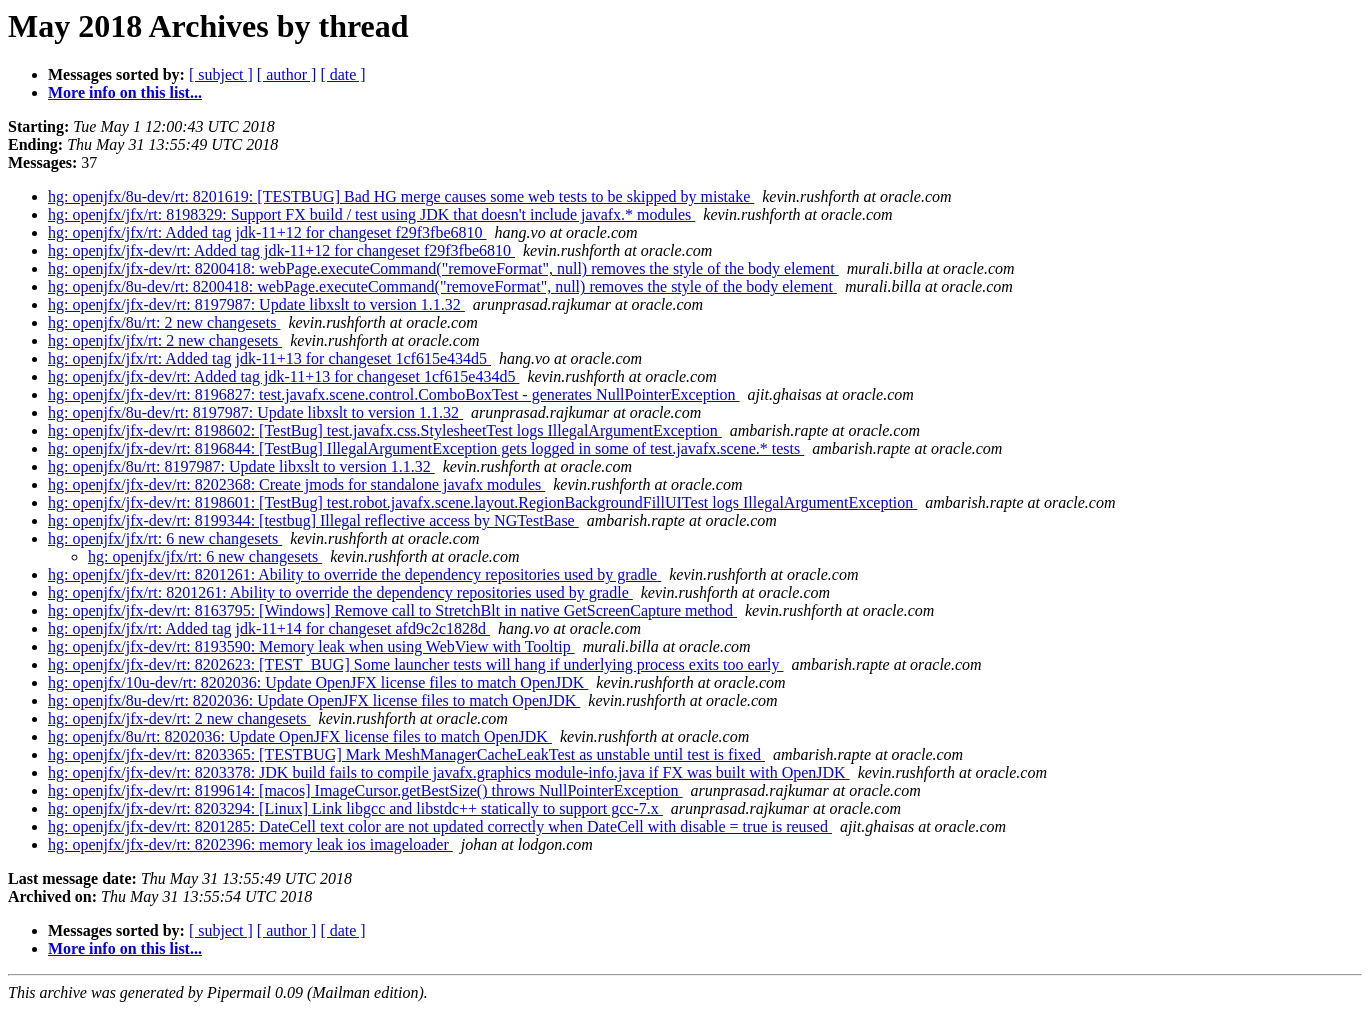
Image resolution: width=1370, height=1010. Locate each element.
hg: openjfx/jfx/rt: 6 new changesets (165, 538)
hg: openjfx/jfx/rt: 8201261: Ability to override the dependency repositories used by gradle (340, 592)
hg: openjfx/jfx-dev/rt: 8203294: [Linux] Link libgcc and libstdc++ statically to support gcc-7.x (355, 808)
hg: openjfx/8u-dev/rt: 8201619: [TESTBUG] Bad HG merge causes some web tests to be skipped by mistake (401, 196)
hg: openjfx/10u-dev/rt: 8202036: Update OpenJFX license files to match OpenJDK (318, 682)
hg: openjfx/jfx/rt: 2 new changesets (165, 340)
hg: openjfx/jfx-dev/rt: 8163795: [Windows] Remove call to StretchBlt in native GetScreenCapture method (392, 610)
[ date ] (342, 74)
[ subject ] (221, 74)
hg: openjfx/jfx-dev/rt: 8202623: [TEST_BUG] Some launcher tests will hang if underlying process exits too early (415, 664)
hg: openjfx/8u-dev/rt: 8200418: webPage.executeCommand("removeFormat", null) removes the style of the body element (442, 286)
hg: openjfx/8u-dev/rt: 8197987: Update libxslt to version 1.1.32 (255, 412)
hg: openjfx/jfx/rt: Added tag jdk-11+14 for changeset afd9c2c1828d (269, 628)
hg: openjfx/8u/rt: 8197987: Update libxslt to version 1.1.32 (241, 466)
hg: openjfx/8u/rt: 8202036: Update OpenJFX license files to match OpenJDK (300, 736)
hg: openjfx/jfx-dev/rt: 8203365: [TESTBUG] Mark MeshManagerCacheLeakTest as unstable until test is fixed (406, 754)
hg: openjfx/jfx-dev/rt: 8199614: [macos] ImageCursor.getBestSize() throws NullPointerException (365, 790)
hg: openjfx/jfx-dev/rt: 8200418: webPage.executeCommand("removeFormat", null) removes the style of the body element (443, 268)
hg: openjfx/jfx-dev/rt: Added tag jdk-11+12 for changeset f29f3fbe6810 (281, 250)
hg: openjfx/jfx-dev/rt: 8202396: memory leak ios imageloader (250, 844)
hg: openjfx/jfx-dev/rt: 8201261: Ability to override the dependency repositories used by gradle (354, 574)
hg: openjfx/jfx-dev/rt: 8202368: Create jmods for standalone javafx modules (296, 484)
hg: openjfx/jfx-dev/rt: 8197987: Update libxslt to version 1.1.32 (256, 304)
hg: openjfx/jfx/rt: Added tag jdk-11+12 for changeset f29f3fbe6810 (267, 232)
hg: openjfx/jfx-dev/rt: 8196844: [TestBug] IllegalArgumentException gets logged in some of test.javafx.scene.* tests (426, 448)
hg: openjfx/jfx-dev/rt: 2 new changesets (179, 718)
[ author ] (287, 74)
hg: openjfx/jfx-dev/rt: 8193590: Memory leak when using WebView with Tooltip (311, 646)
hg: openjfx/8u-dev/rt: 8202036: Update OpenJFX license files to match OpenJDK (314, 700)
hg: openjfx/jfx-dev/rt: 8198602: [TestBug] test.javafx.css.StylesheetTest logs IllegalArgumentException (385, 430)
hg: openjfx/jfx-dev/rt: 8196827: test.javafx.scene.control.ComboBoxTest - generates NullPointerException (394, 394)
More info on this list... (125, 92)
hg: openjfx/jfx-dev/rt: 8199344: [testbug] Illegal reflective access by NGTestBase (313, 520)
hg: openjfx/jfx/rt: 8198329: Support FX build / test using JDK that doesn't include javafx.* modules (371, 214)
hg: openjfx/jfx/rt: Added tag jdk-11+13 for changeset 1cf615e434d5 (269, 358)
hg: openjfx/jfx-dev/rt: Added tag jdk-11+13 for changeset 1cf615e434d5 (283, 376)
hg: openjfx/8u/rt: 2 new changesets (164, 322)
